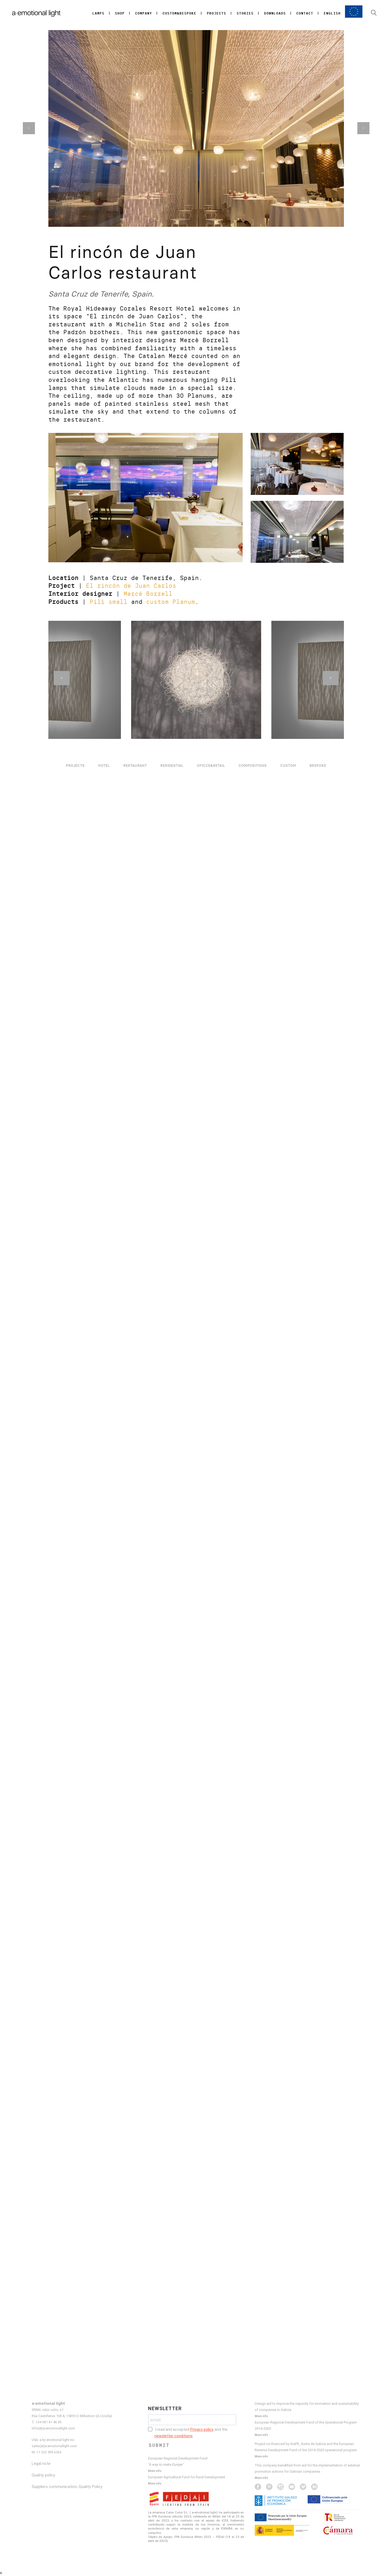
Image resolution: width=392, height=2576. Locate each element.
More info (154, 2471)
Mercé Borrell (148, 593)
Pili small (108, 601)
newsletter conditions (173, 2436)
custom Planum (170, 601)
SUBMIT (159, 2445)
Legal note (41, 2463)
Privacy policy (202, 2429)
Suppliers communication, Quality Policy (67, 2486)
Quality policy (43, 2475)
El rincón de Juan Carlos (131, 585)
